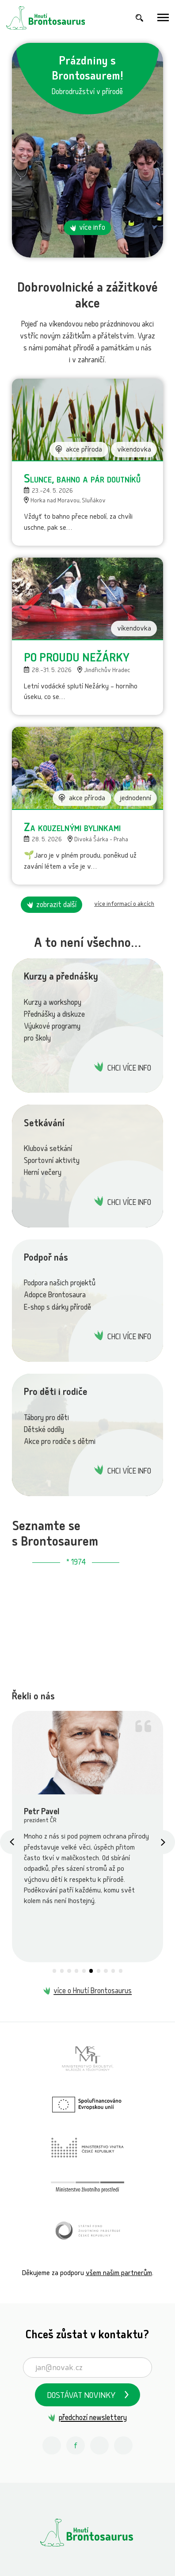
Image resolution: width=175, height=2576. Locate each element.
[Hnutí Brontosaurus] (87, 2532)
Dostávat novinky (81, 2396)
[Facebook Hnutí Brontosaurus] (75, 2445)
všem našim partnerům (119, 2273)
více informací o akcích (124, 904)
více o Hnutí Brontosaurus (92, 1992)
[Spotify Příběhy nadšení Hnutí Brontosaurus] (123, 2445)
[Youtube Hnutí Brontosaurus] (99, 2445)
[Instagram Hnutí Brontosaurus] (51, 2445)
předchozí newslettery (93, 2418)
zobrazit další (56, 905)
